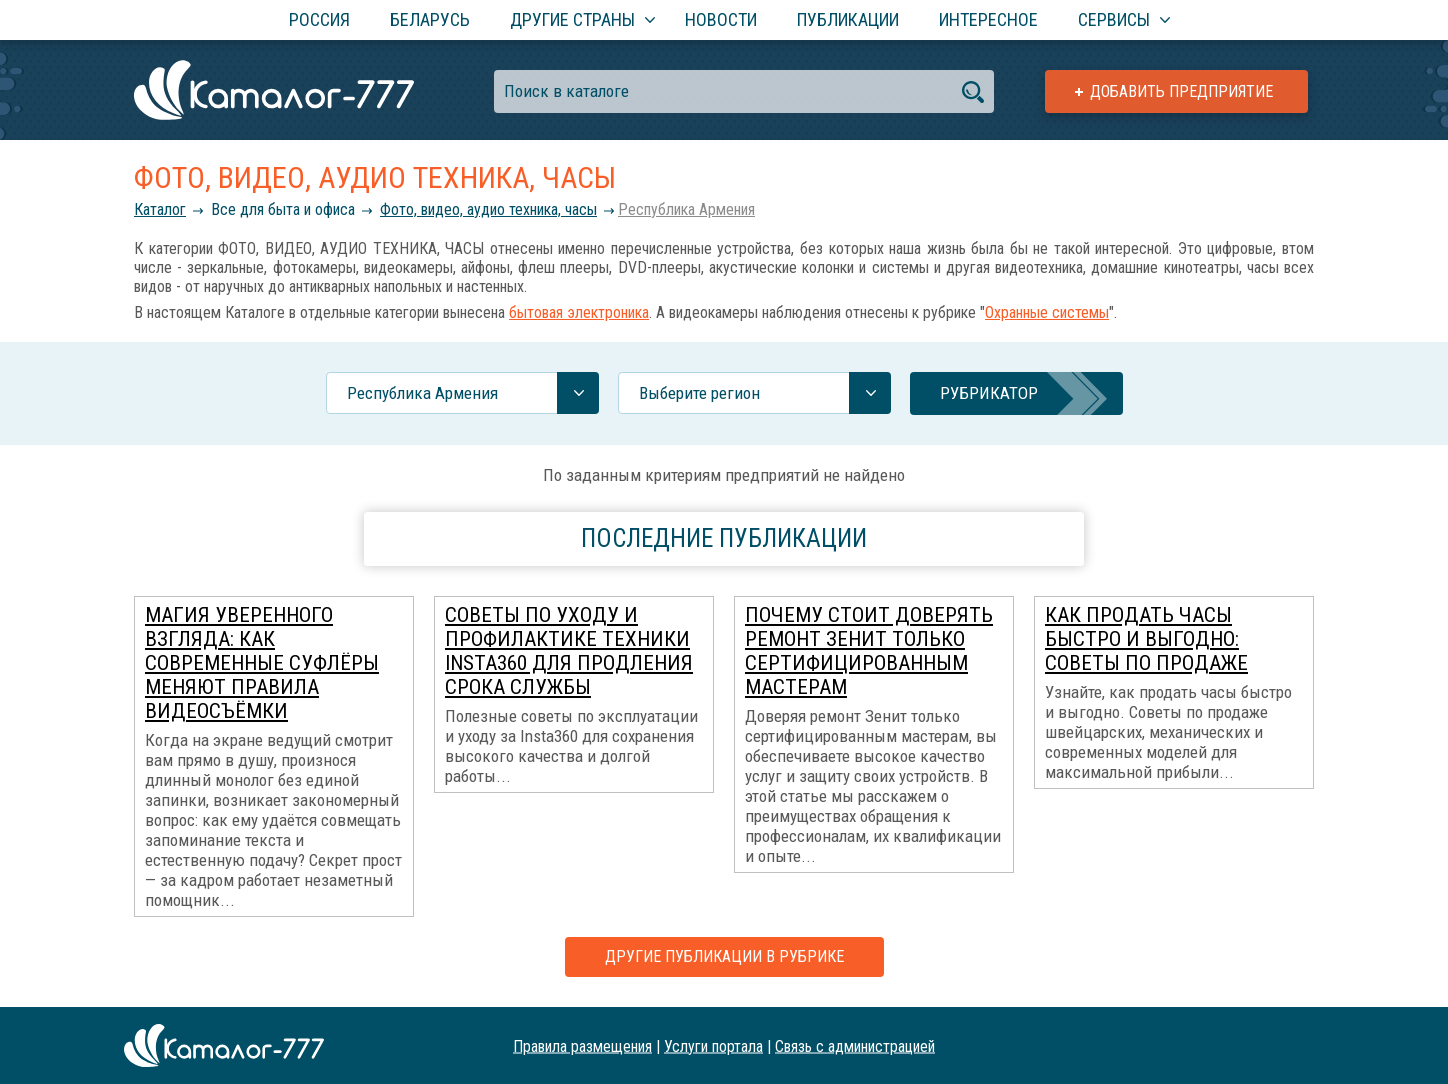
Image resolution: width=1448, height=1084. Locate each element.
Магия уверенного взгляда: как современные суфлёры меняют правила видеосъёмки (262, 663)
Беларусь (430, 19)
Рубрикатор (989, 393)
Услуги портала (713, 1045)
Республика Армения (686, 209)
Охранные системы (1047, 312)
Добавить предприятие (1181, 91)
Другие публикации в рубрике (724, 956)
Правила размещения (582, 1045)
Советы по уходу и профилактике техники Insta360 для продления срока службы (569, 651)
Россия (319, 19)
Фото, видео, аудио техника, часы (488, 209)
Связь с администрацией (855, 1045)
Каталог (160, 209)
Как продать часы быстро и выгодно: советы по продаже (1146, 639)
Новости (721, 19)
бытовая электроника (579, 312)
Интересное (988, 19)
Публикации (848, 19)
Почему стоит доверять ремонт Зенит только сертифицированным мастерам (869, 651)
